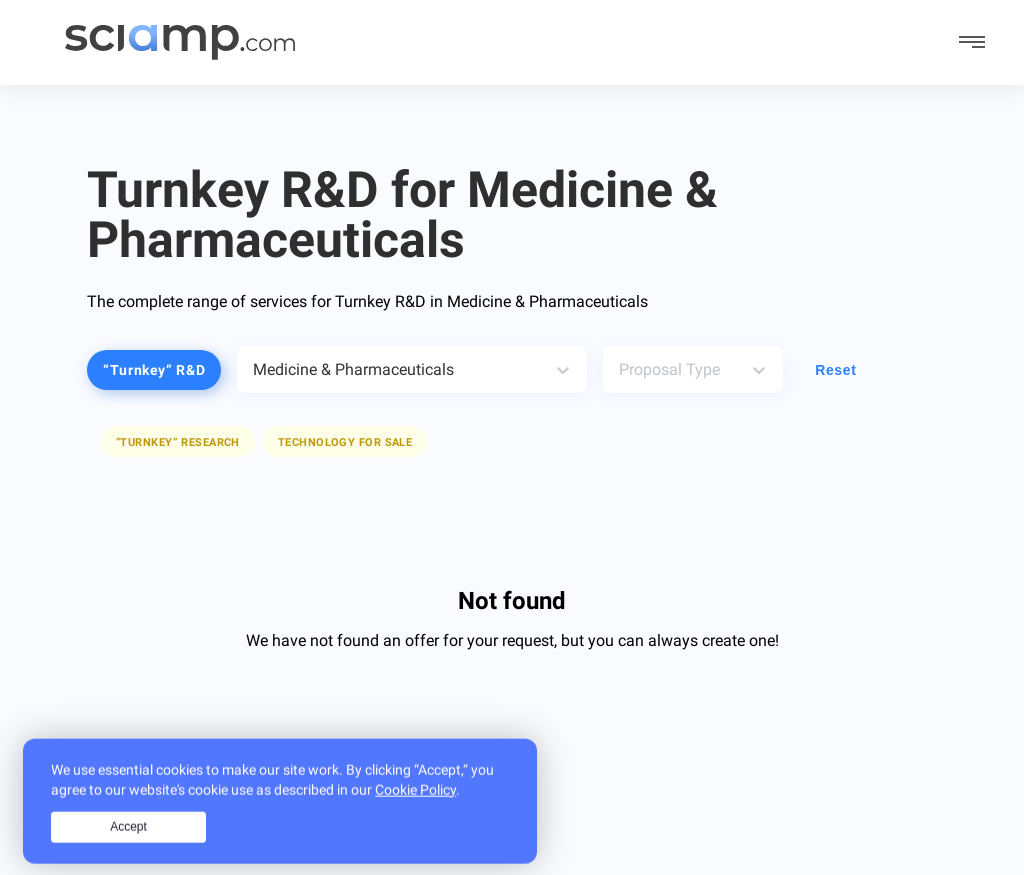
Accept (128, 841)
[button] (345, 441)
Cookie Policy (415, 803)
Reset (835, 370)
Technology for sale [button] (345, 442)
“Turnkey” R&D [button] (154, 370)
